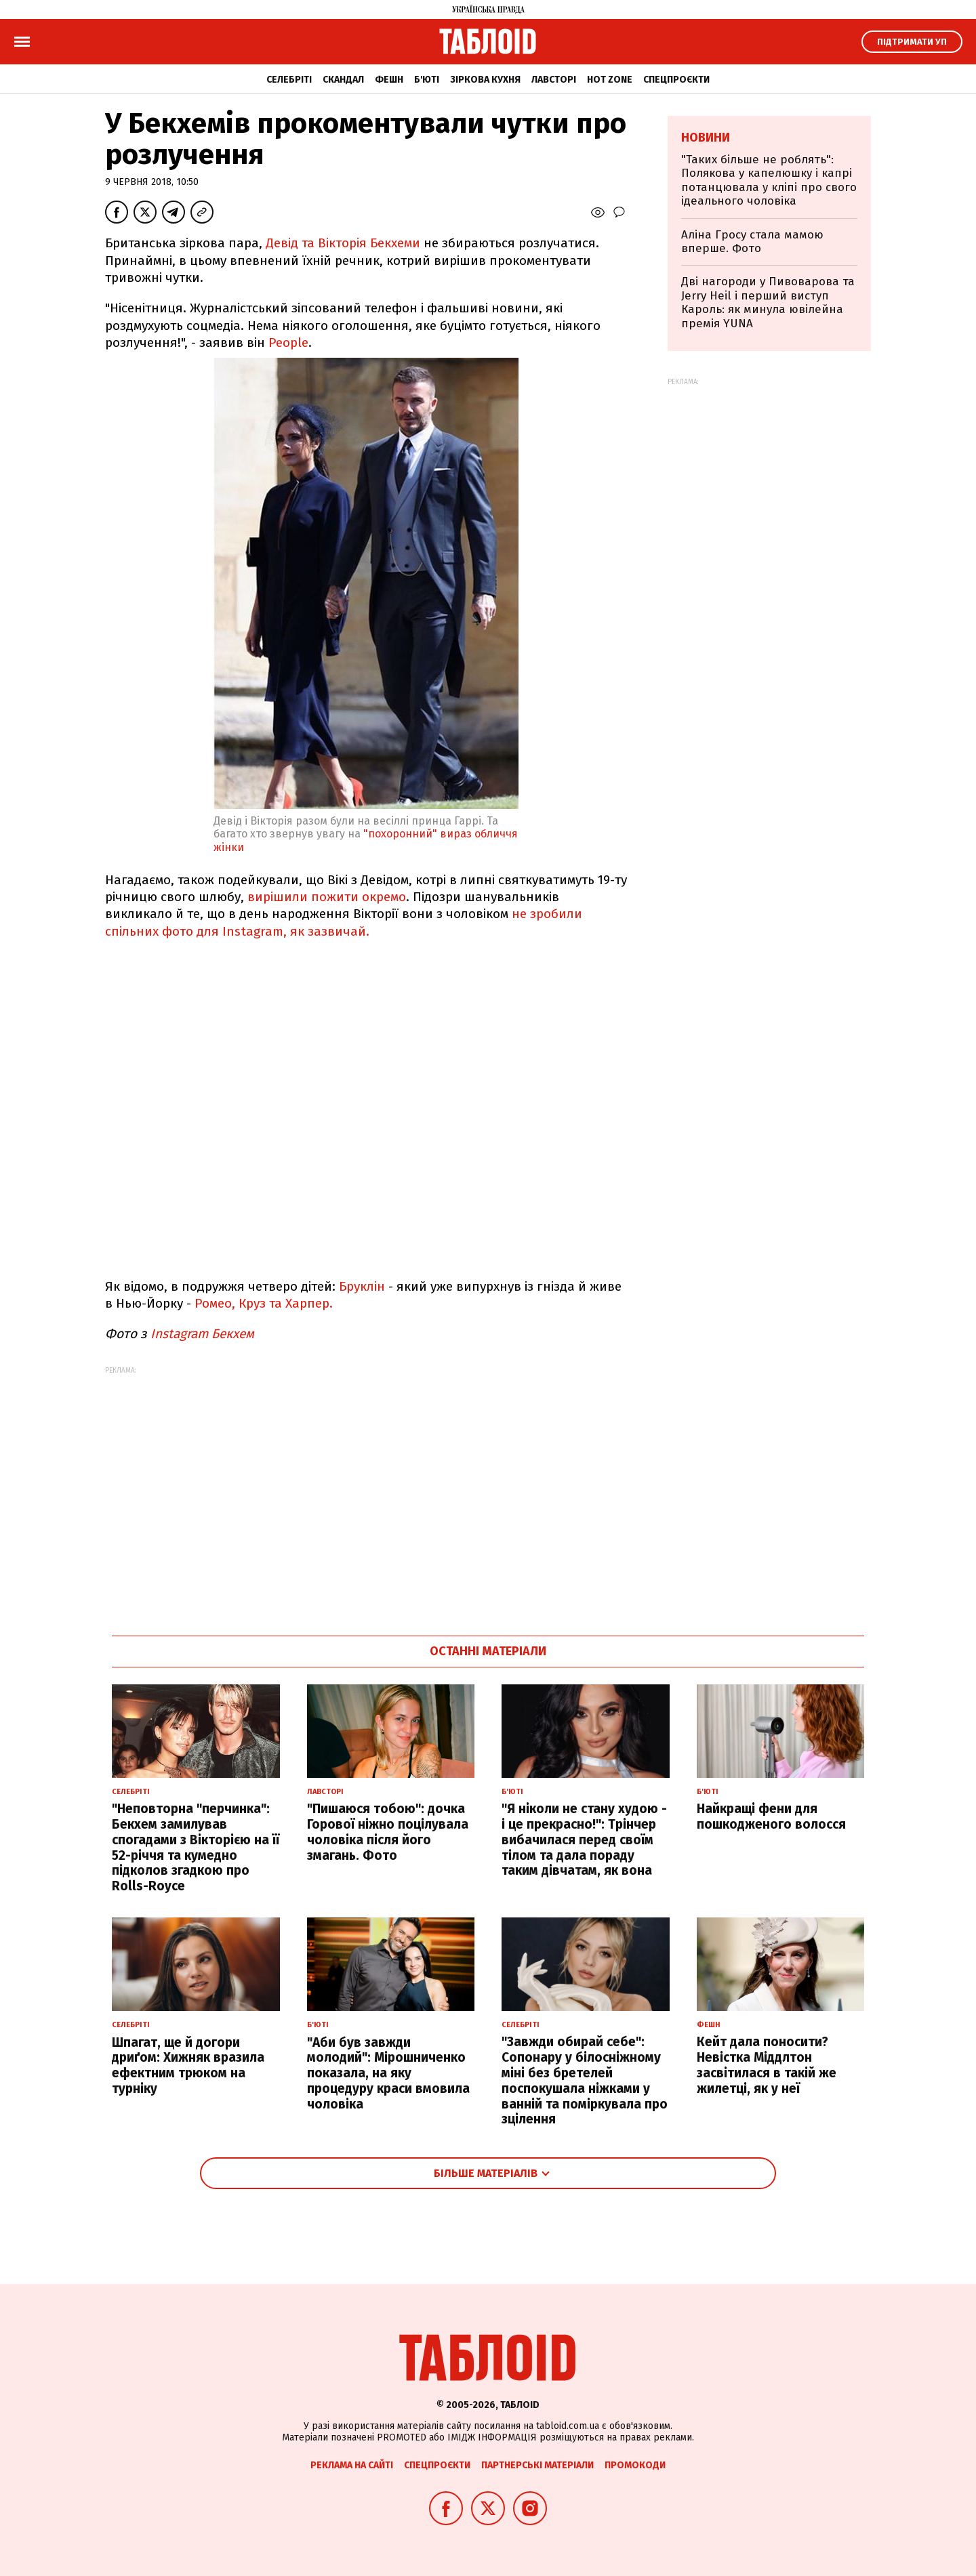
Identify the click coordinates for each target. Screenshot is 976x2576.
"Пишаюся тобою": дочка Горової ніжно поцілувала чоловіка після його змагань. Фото (387, 1832)
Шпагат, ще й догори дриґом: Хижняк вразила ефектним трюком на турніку (188, 2065)
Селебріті (289, 79)
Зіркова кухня (485, 79)
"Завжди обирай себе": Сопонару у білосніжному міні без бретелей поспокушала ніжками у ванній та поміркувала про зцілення (585, 2080)
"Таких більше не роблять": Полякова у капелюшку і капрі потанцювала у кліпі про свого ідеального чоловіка (769, 180)
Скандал (343, 79)
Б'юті (426, 79)
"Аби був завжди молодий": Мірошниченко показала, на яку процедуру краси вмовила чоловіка (388, 2073)
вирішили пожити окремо (326, 897)
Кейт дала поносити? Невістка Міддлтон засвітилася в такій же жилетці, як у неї (766, 2065)
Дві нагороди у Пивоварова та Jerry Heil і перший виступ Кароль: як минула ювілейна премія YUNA (768, 302)
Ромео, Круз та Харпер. (264, 1303)
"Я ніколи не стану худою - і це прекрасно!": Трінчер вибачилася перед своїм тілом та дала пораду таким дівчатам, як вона (584, 1839)
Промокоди (635, 2465)
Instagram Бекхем (204, 1334)
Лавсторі (553, 79)
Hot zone (609, 79)
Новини (705, 137)
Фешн (389, 79)
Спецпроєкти (676, 79)
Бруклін (362, 1286)
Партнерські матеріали (537, 2465)
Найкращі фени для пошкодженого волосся (771, 1816)
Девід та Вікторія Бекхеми (345, 243)
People (288, 342)
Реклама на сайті (351, 2465)
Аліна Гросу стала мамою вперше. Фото (752, 241)
